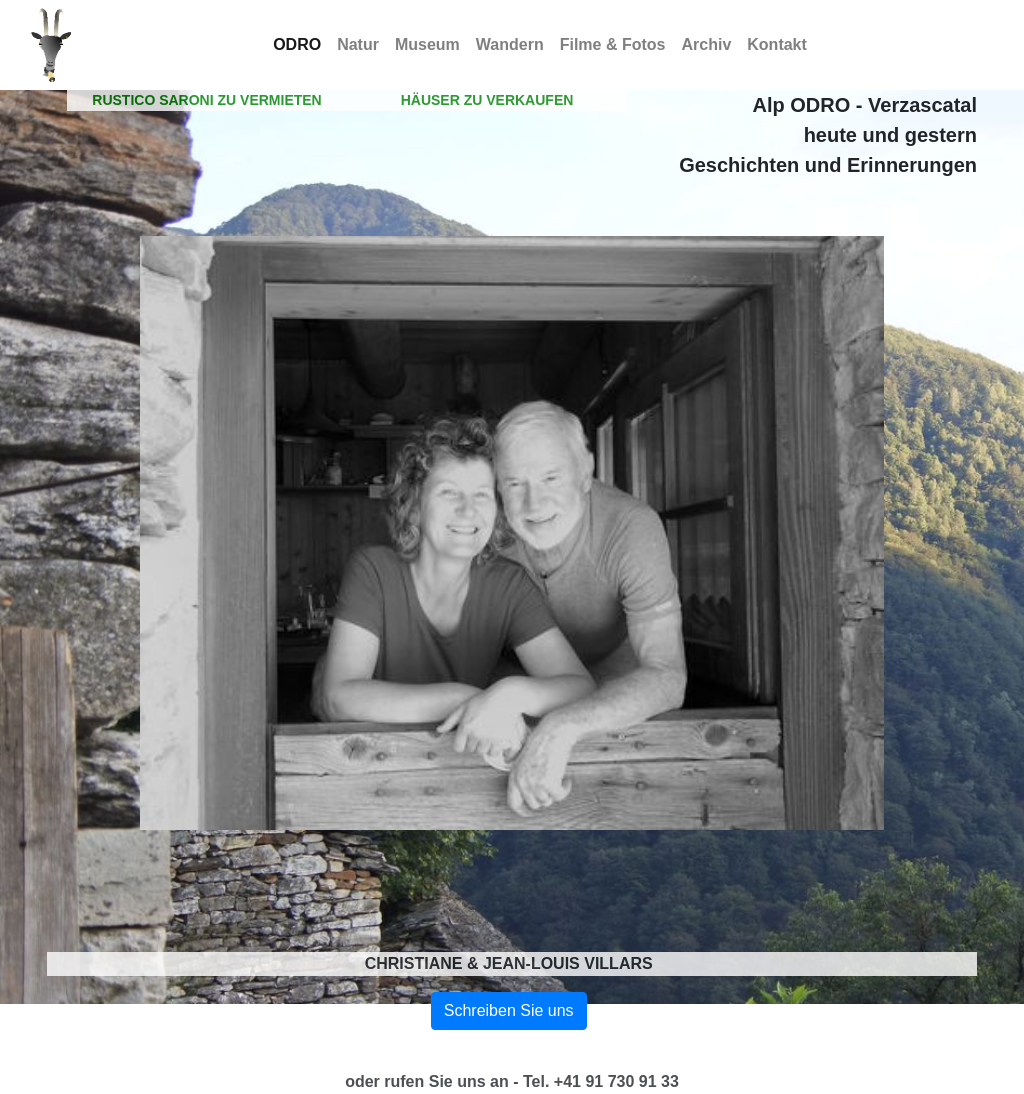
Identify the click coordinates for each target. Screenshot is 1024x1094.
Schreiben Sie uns (509, 1010)
